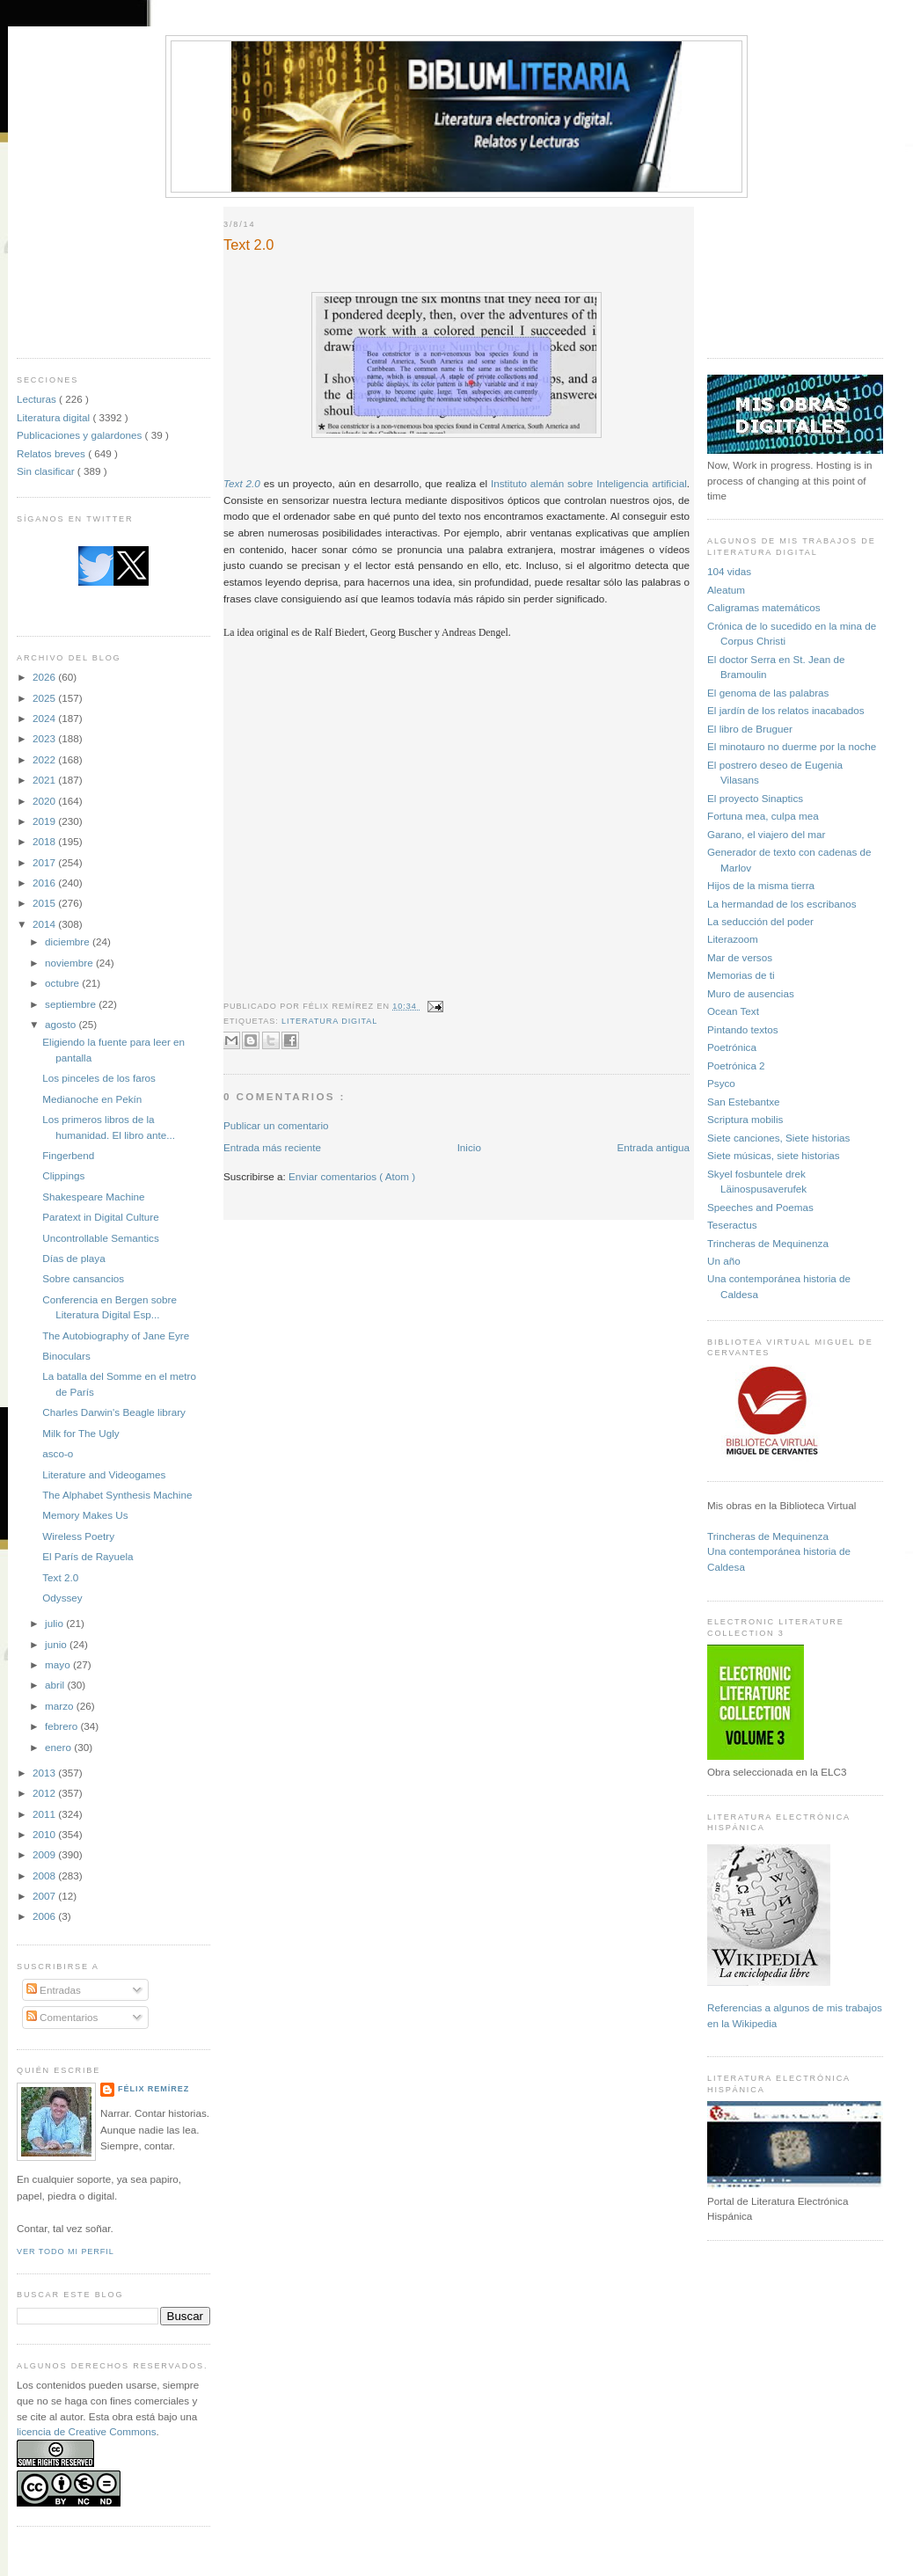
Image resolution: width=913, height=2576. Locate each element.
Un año (724, 1260)
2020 (45, 800)
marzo (61, 1705)
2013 (45, 1772)
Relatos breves (52, 453)
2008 (45, 1875)
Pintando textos (742, 1029)
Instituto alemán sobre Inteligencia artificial (589, 483)
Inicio (469, 1147)
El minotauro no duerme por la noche (791, 746)
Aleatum (726, 589)
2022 (45, 759)
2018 (45, 841)
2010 (45, 1834)
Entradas (53, 1990)
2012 (45, 1793)
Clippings (63, 1175)
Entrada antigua (653, 1147)
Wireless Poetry (78, 1536)
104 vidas (729, 571)
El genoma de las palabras (768, 692)
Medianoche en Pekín (92, 1099)
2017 (45, 862)
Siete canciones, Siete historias (778, 1137)
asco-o (57, 1453)
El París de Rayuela (87, 1556)
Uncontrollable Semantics (100, 1238)
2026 (45, 676)
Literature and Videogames (103, 1474)
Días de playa (73, 1258)
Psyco (721, 1083)
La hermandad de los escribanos (782, 903)
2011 (45, 1814)
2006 (45, 1916)
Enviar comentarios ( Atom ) (352, 1176)
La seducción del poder (760, 921)
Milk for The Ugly (80, 1433)
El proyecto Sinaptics (755, 798)
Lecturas (38, 399)
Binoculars (66, 1355)
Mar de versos (739, 957)
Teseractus (732, 1224)
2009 (45, 1854)
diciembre (68, 941)
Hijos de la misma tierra (760, 885)
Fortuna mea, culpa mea (763, 815)
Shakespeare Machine (93, 1196)
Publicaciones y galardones (81, 435)
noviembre (70, 962)
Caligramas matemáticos (764, 607)
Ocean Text (733, 1011)
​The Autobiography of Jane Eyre (115, 1335)
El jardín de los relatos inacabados (786, 710)
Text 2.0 (60, 1577)
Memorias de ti (741, 975)
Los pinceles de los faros (99, 1078)
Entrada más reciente (272, 1147)
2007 (45, 1895)
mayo (59, 1664)
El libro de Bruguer (749, 728)
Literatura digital (54, 417)
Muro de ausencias (750, 993)
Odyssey (62, 1597)
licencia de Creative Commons (87, 2431)
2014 (45, 924)
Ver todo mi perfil (65, 2251)
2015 (45, 903)
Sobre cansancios (83, 1278)
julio (55, 1623)
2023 (45, 738)
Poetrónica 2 (736, 1065)
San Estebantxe (743, 1101)
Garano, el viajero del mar (766, 834)
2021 (45, 779)
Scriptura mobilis (745, 1119)
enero (59, 1747)
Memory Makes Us (85, 1515)
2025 (45, 698)
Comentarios (62, 2017)
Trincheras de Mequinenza (768, 1243)
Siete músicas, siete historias (773, 1155)
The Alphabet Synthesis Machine (117, 1494)
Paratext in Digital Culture (100, 1216)
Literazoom (732, 939)
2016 (45, 882)
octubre (63, 983)
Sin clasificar (47, 471)
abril (56, 1684)
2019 (45, 821)
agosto (61, 1024)
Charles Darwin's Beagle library (114, 1412)
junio (57, 1644)
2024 (45, 718)
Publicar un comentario (276, 1125)
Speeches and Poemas (760, 1207)
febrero (62, 1726)
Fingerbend (68, 1155)
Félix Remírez (153, 2088)
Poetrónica (731, 1047)
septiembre (72, 1004)
